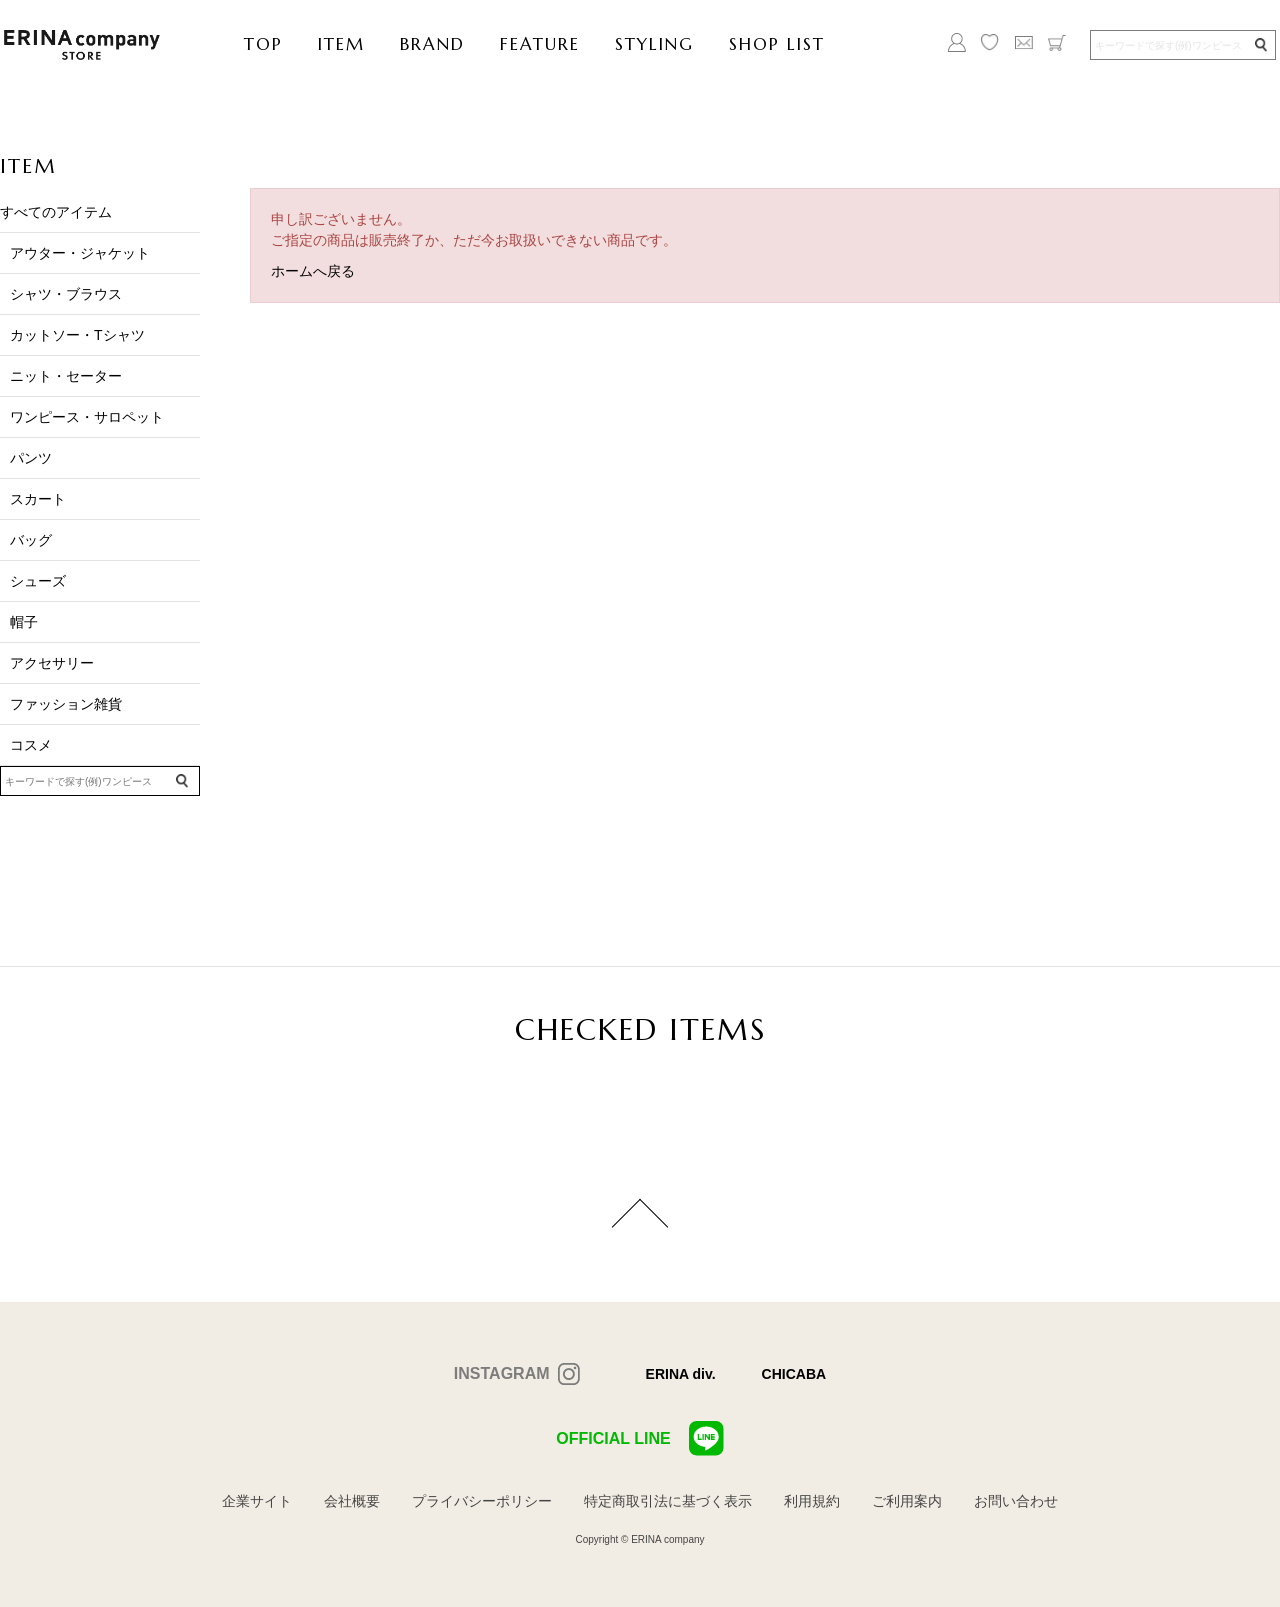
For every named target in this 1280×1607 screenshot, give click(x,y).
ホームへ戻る (313, 271)
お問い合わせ (1016, 1501)
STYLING (654, 44)
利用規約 (812, 1501)
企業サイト (257, 1501)
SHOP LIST (777, 44)
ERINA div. (681, 1374)
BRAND (432, 44)
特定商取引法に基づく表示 (668, 1501)
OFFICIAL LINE (639, 1438)
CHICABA (794, 1374)
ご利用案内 (907, 1501)
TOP (263, 44)
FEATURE (540, 44)
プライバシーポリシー (482, 1501)
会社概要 (352, 1501)
